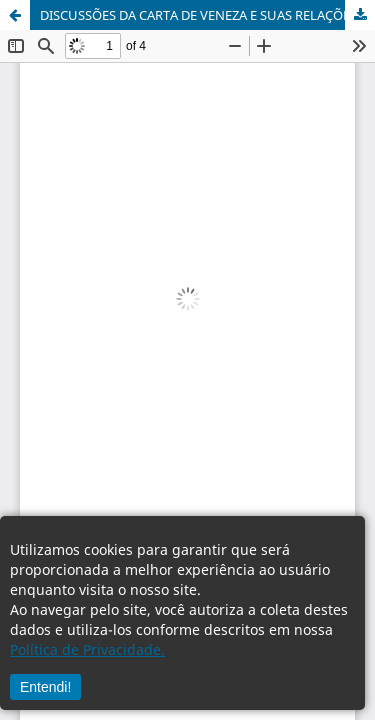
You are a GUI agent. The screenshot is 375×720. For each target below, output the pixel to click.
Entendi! (45, 687)
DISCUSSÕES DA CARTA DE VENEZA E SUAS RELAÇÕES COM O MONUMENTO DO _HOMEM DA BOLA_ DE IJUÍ (207, 15)
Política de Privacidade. (87, 649)
